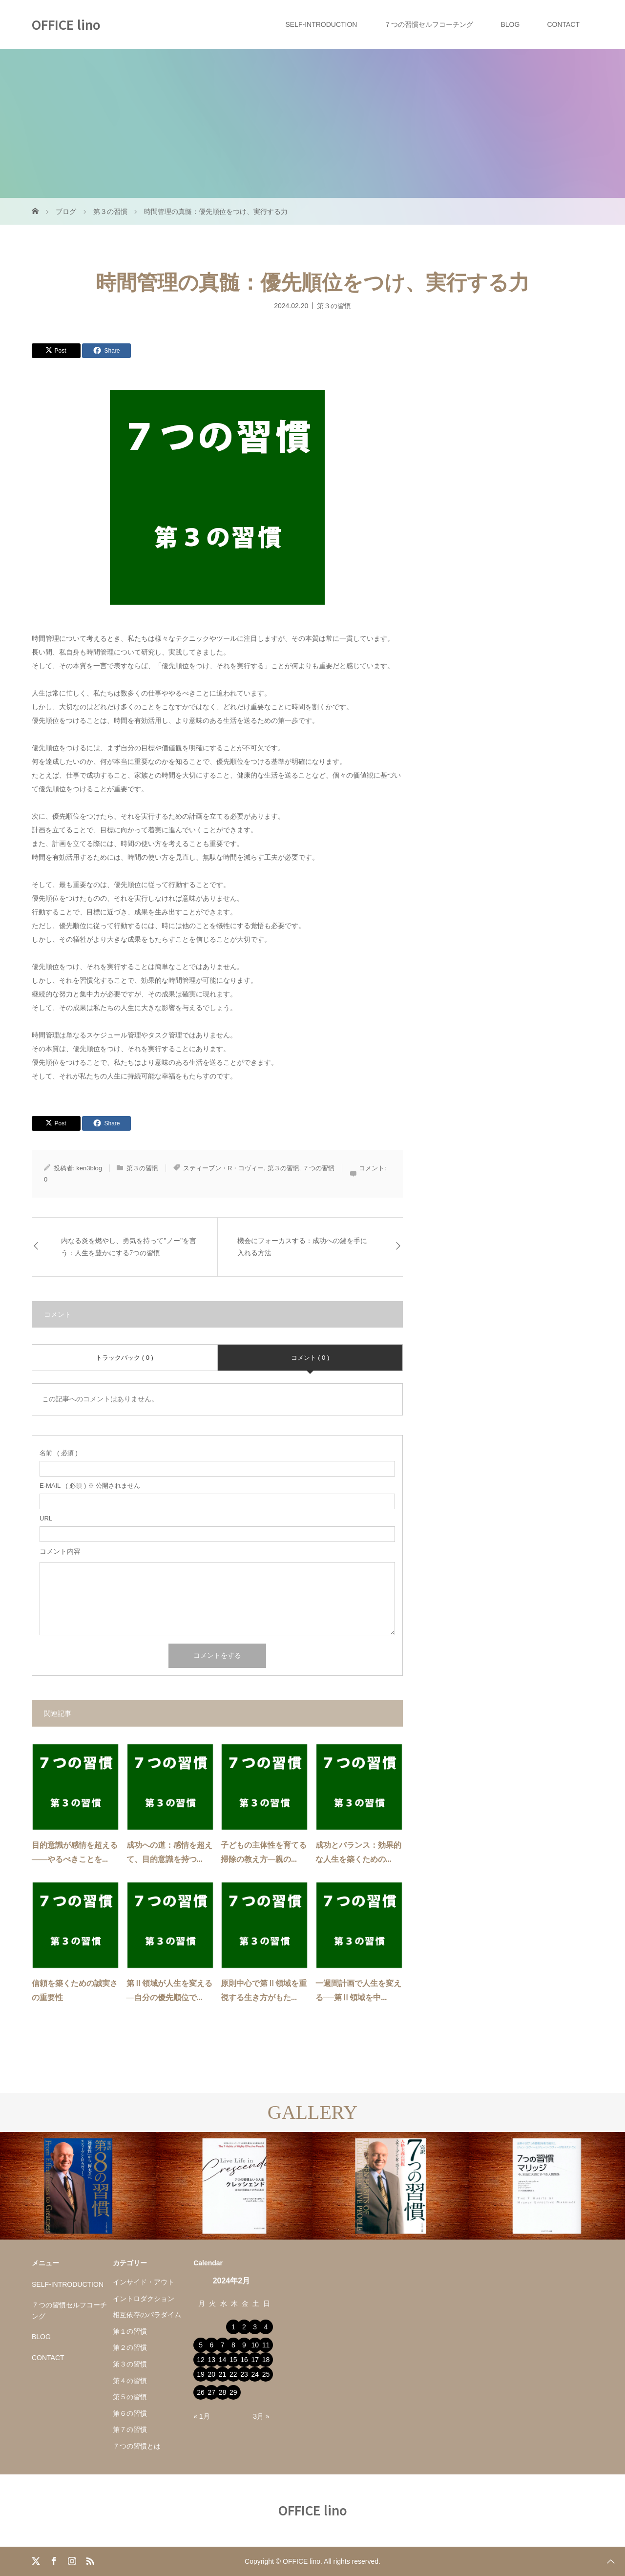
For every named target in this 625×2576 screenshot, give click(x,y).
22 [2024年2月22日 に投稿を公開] (233, 2374)
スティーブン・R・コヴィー (223, 1168)
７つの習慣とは (137, 2446)
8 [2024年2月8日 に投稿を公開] (233, 2345)
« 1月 (201, 2416)
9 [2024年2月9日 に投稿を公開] (244, 2345)
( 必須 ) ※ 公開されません (90, 1485)
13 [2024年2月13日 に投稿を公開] (212, 2360)
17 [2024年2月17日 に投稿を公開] (255, 2360)
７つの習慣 (318, 1168)
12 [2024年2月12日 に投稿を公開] (201, 2360)
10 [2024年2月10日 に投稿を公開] (255, 2345)
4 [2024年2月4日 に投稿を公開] (266, 2327)
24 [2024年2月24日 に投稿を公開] (255, 2374)
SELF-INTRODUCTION (321, 24)
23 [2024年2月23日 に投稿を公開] (244, 2374)
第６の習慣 (130, 2413)
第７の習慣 (130, 2429)
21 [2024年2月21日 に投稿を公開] (223, 2374)
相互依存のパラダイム (147, 2315)
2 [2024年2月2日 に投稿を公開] (244, 2327)
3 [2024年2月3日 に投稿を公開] (255, 2327)
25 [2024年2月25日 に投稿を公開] (266, 2374)
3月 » (261, 2416)
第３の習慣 (334, 305)
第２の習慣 (130, 2347)
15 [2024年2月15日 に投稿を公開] (233, 2360)
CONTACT (563, 24)
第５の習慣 (130, 2397)
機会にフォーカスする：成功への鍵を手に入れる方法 (302, 1247)
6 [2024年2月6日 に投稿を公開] (211, 2345)
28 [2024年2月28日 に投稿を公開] (223, 2392)
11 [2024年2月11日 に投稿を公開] (266, 2345)
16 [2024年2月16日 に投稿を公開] (244, 2360)
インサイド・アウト (143, 2282)
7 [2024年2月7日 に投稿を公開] (223, 2345)
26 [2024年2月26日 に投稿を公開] (201, 2392)
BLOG (510, 24)
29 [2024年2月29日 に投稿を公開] (233, 2392)
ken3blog (89, 1168)
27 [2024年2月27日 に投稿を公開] (212, 2392)
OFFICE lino (66, 24)
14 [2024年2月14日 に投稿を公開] (223, 2360)
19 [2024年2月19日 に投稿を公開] (201, 2374)
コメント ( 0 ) (310, 1357)
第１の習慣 (130, 2331)
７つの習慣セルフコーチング (428, 24)
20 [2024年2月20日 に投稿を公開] (212, 2374)
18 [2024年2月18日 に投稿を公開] (266, 2360)
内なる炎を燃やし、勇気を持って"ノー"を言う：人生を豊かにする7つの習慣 (128, 1247)
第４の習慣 (130, 2381)
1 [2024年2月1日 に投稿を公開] (233, 2327)
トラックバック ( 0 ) (124, 1357)
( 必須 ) (59, 1453)
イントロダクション (143, 2298)
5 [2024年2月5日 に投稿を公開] (201, 2345)
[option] (78, 2186)
